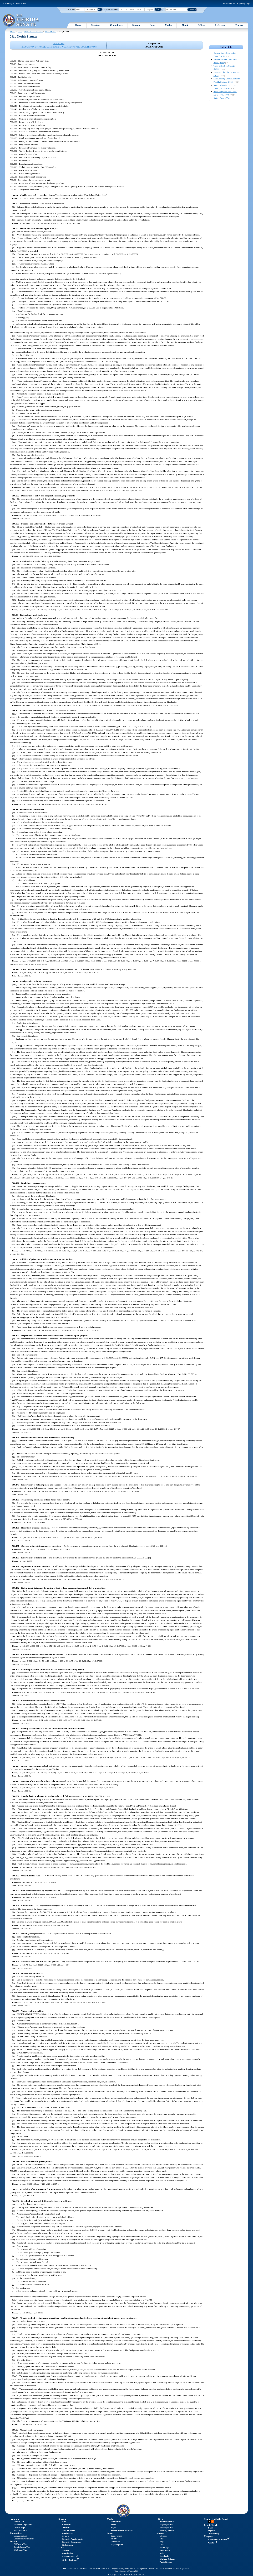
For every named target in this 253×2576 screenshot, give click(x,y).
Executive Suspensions (71, 2542)
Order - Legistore (71, 2560)
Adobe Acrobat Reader (219, 2539)
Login (247, 3)
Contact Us (115, 2542)
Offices (201, 25)
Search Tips (164, 2547)
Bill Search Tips (20, 2544)
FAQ (161, 2539)
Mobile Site (21, 3)
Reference (220, 25)
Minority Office (166, 2527)
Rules (162, 2553)
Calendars (66, 2524)
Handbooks (164, 2556)
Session (136, 25)
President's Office (167, 2522)
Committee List (20, 2536)
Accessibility (134, 2571)
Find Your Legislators (23, 2524)
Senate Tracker (212, 2525)
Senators (95, 25)
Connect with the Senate (216, 2519)
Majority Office (166, 2524)
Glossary (163, 2536)
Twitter (209, 2521)
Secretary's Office (167, 2530)
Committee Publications (24, 2539)
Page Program (117, 2544)
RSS (212, 2521)
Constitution (67, 2553)
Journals (66, 2527)
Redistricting (67, 2545)
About (185, 25)
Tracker (239, 25)
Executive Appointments (72, 2539)
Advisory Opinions (167, 2559)
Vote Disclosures (20, 2530)
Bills (64, 2522)
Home (78, 25)
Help (162, 2542)
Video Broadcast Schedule (121, 2530)
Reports (65, 2536)
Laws (152, 25)
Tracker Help (213, 2534)
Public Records (166, 2562)
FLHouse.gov (8, 3)
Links (162, 2544)
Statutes (65, 2550)
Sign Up (240, 3)
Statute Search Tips (221, 98)
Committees (116, 25)
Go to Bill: (71, 10)
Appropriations (68, 2530)
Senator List (19, 2522)
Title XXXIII (50, 32)
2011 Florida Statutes (33, 32)
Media (168, 25)
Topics (113, 2527)
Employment (116, 2536)
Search (13, 2541)
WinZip (213, 2543)
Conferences (67, 2533)
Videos (113, 2524)
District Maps (19, 2527)
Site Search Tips (20, 2550)
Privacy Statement (120, 2571)
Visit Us (114, 2539)
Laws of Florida (70, 2557)
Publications (116, 2522)
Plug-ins (208, 2536)
